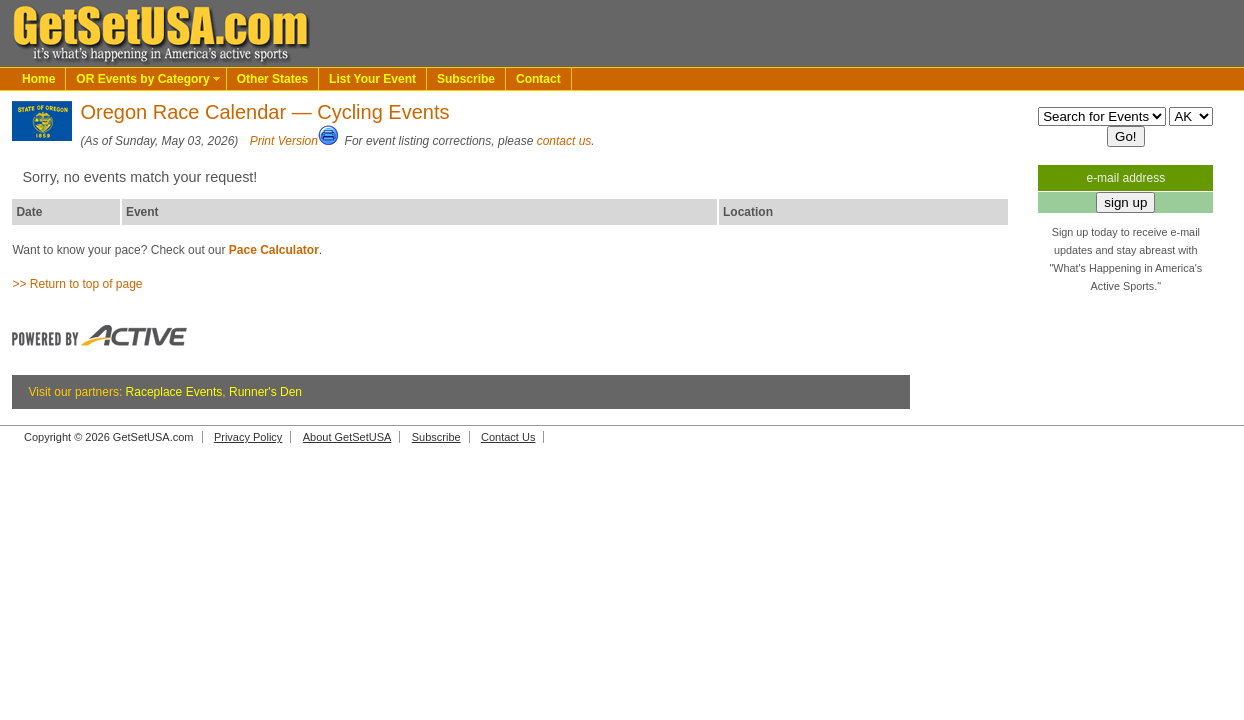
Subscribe (466, 79)
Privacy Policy (248, 437)
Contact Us (508, 437)
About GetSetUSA (347, 437)
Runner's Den (265, 392)
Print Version (284, 141)
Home (38, 79)
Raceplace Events (174, 392)
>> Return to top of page (77, 284)
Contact (538, 79)
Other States (272, 79)
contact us (564, 141)
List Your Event (372, 79)
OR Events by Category (142, 79)
